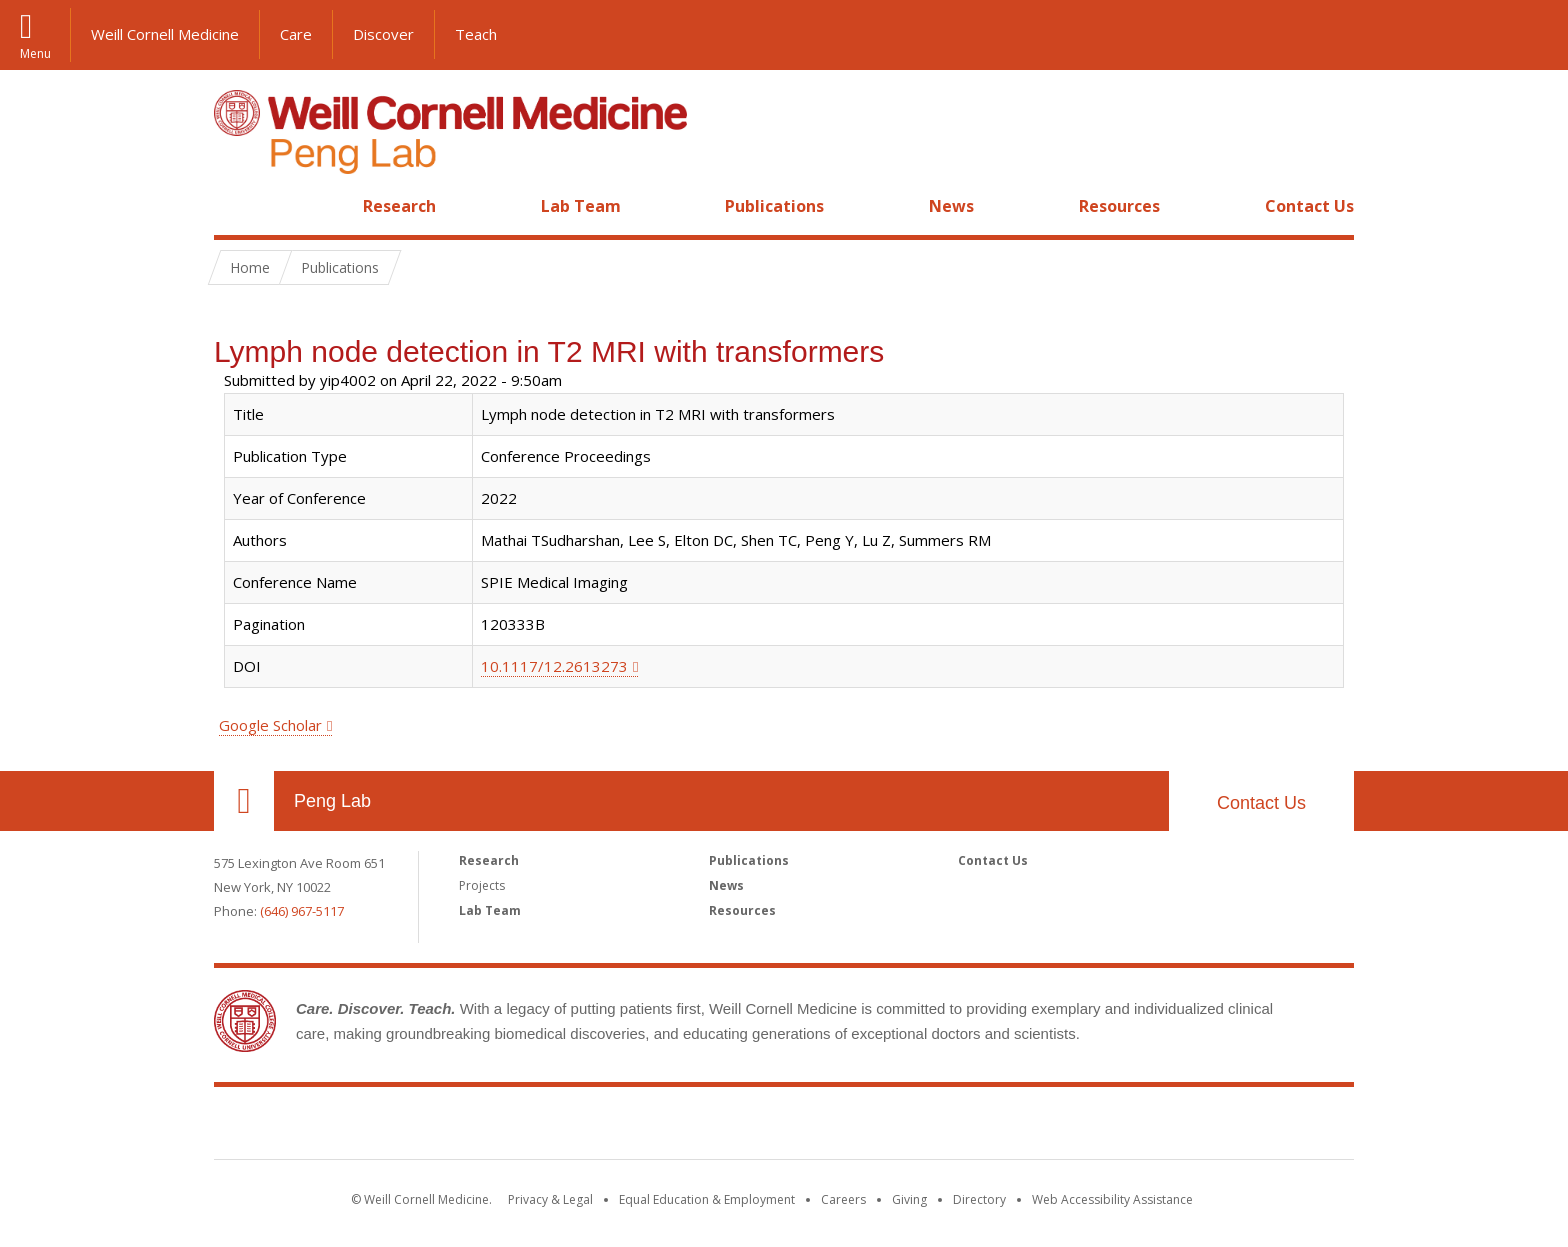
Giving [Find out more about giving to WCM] (909, 1199)
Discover (383, 34)
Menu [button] (35, 51)
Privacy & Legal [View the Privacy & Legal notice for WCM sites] (550, 1199)
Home (236, 206)
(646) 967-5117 (302, 911)
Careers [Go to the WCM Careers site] (843, 1199)
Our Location (244, 801)
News (951, 206)
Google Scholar (270, 725)
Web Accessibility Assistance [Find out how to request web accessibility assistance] (1112, 1199)
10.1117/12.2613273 (554, 666)
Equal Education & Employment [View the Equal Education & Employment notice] (707, 1199)
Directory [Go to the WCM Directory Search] (979, 1199)
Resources (1119, 206)
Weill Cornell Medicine (165, 34)
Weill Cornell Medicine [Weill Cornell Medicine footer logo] (784, 1127)
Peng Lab (332, 801)
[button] (1533, 35)
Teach (476, 34)
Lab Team (581, 206)
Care (296, 34)
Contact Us (1309, 206)
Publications (774, 206)
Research (399, 206)
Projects (482, 885)
